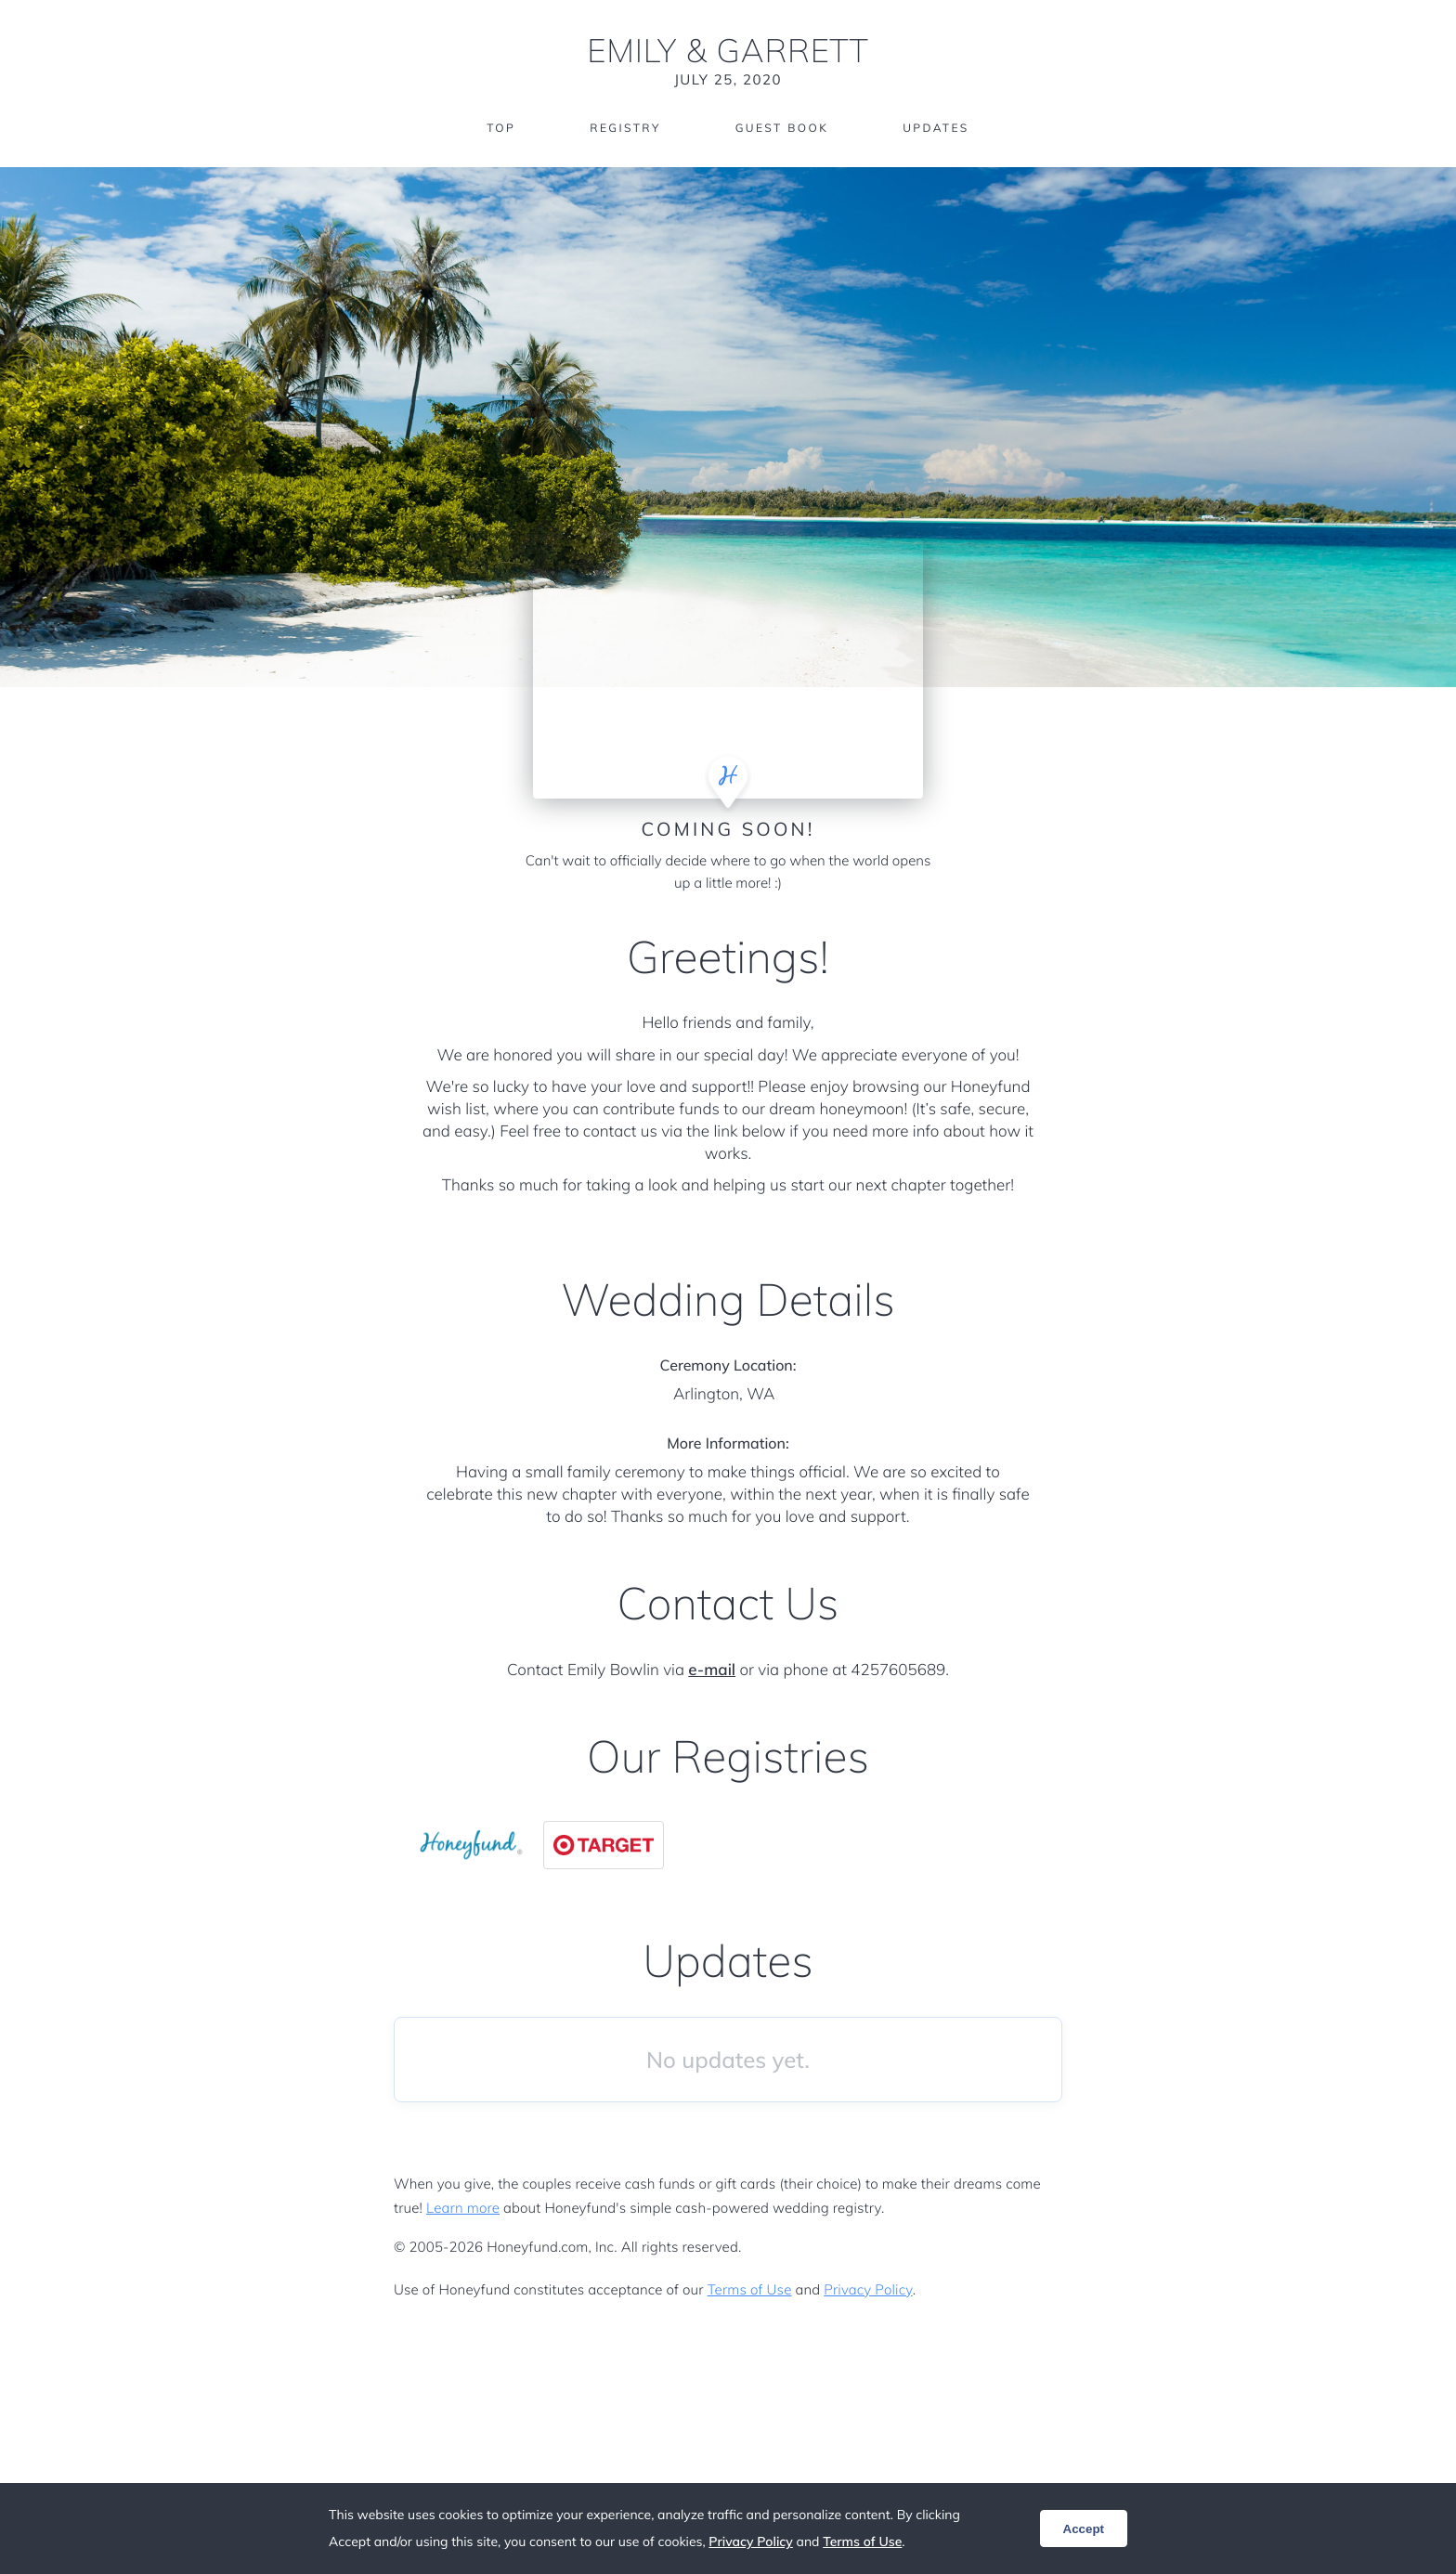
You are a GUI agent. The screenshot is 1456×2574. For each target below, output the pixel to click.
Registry (625, 128)
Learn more (463, 2207)
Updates (936, 128)
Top (501, 128)
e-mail (711, 1670)
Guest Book (781, 128)
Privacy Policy (868, 2289)
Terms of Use (750, 2289)
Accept (1083, 2529)
